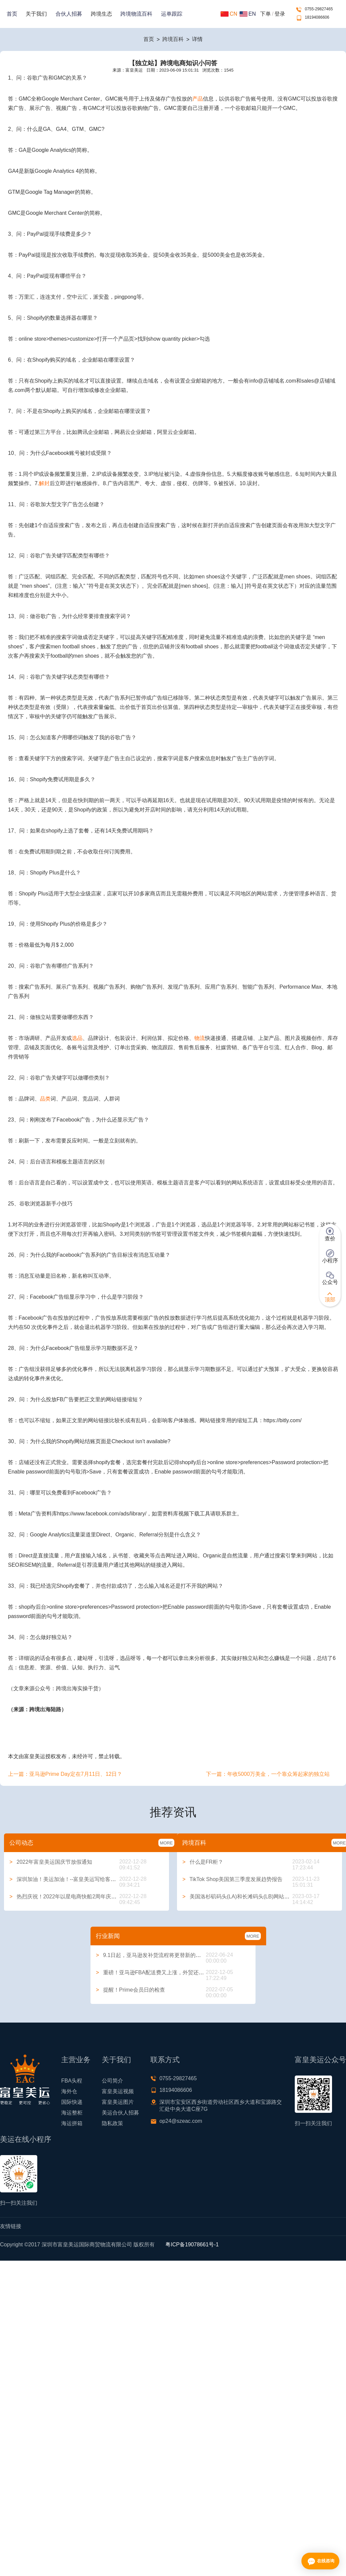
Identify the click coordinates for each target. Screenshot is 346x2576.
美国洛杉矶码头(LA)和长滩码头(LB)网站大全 (238, 1896)
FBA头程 (71, 2081)
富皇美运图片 (118, 2102)
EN (248, 14)
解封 (44, 483)
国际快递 (72, 2102)
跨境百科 (173, 39)
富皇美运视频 (118, 2091)
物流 (199, 1038)
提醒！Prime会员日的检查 (130, 1990)
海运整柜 (72, 2112)
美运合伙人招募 (120, 2112)
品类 (45, 1099)
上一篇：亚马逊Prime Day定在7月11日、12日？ (65, 1774)
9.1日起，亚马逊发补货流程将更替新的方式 (151, 1955)
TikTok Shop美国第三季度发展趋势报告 (232, 1879)
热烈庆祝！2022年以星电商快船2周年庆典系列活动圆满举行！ (86, 1896)
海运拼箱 (72, 2123)
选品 (77, 1038)
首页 (12, 14)
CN (229, 14)
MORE (166, 1842)
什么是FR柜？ (202, 1862)
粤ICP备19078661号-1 (192, 2244)
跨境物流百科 (136, 14)
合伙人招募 (69, 14)
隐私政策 (112, 2123)
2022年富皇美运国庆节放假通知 (50, 1862)
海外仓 (69, 2091)
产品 (197, 99)
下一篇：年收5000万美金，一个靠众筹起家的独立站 (268, 1774)
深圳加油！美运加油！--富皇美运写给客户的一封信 (73, 1879)
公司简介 (112, 2081)
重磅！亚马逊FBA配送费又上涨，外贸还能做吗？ (158, 1972)
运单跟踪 (171, 14)
